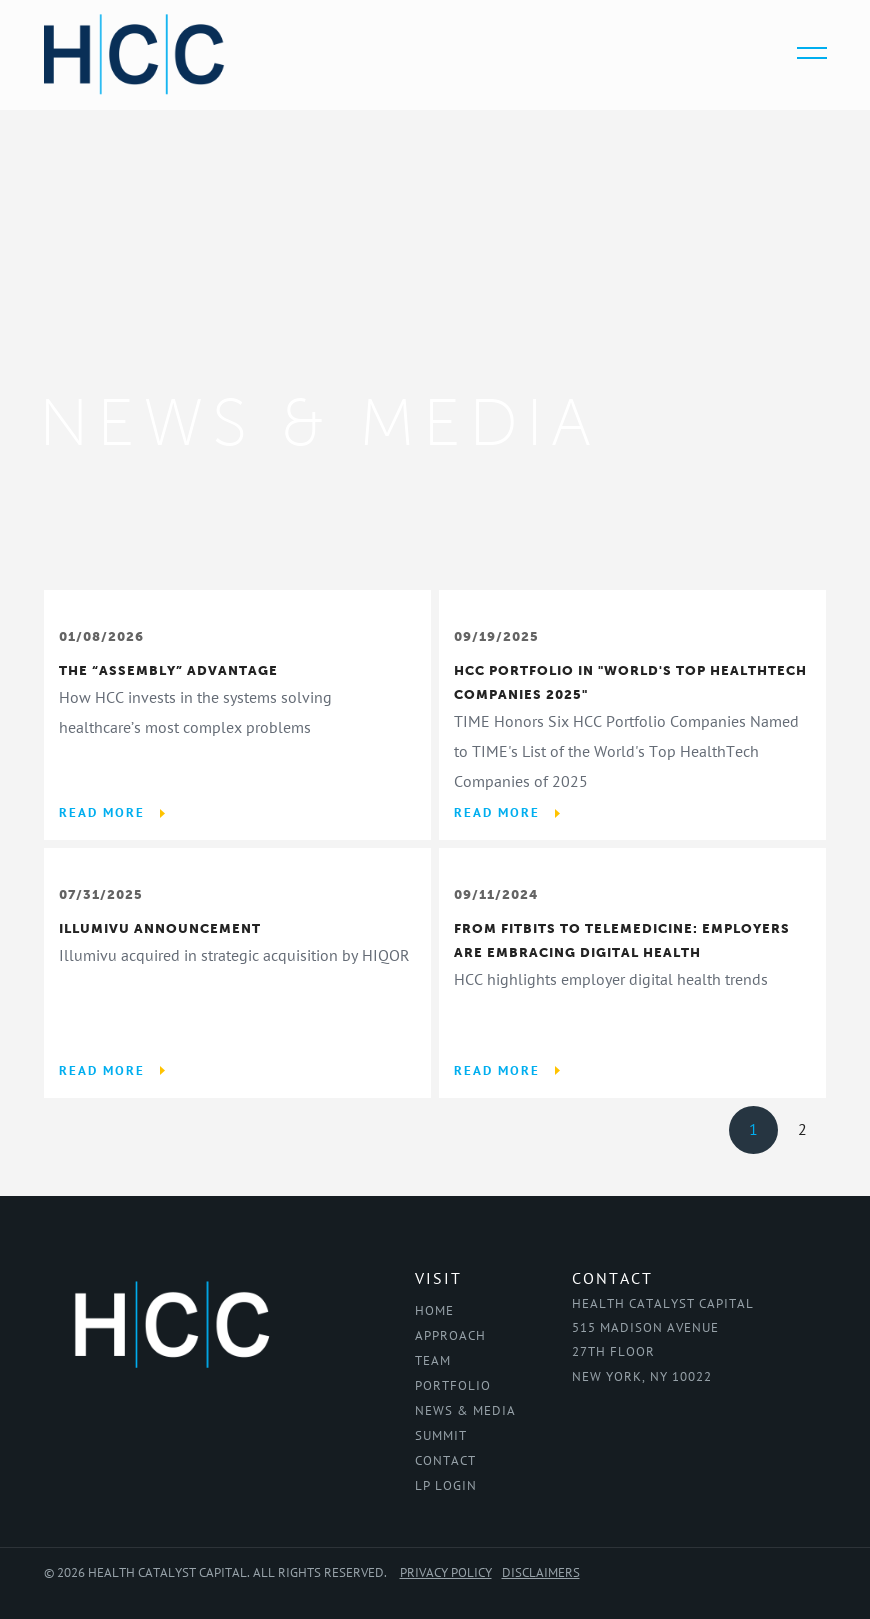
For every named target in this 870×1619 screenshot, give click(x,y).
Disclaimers (541, 1573)
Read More (102, 813)
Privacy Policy (446, 1573)
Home (434, 1311)
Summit (441, 1436)
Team (433, 1361)
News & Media (465, 1411)
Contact (445, 1461)
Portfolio (453, 1386)
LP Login (446, 1486)
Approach (450, 1336)
